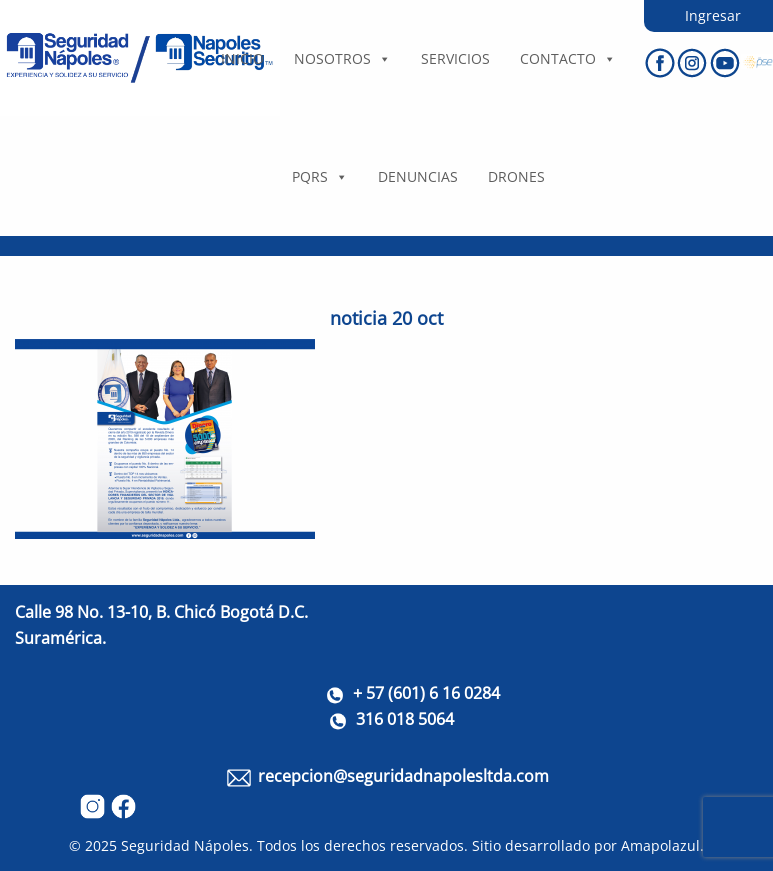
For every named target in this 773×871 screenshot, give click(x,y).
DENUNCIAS (418, 176)
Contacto (568, 58)
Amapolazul (660, 845)
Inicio (242, 58)
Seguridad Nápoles (185, 845)
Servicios (455, 58)
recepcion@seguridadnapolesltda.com (403, 776)
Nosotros (342, 58)
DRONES (516, 176)
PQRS (320, 176)
